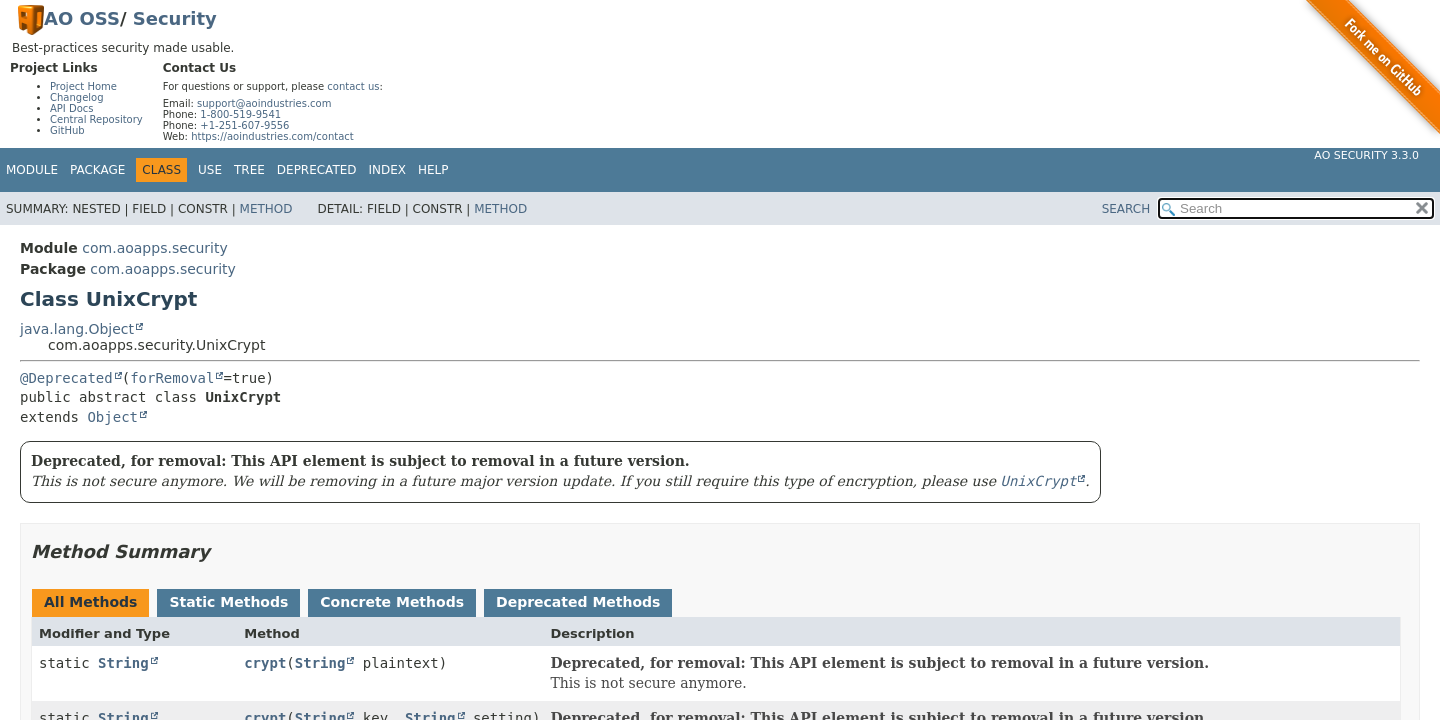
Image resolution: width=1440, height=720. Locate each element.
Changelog (77, 97)
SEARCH (1126, 209)
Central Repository (96, 119)
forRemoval (172, 378)
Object (112, 417)
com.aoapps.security (155, 248)
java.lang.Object (77, 329)
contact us (353, 86)
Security (175, 18)
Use (210, 170)
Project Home (83, 86)
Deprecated (317, 170)
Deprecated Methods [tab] (578, 602)
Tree (249, 170)
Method (266, 209)
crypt (265, 663)
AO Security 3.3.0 (1366, 155)
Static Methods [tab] (228, 602)
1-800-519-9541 (240, 114)
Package (97, 170)
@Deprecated (66, 378)
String (123, 663)
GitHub (67, 130)
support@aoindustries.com (264, 103)
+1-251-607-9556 (244, 125)
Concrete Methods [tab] (392, 602)
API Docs (72, 108)
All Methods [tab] (90, 602)
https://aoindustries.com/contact (272, 136)
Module (32, 170)
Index (388, 170)
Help (433, 170)
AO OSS (82, 18)
